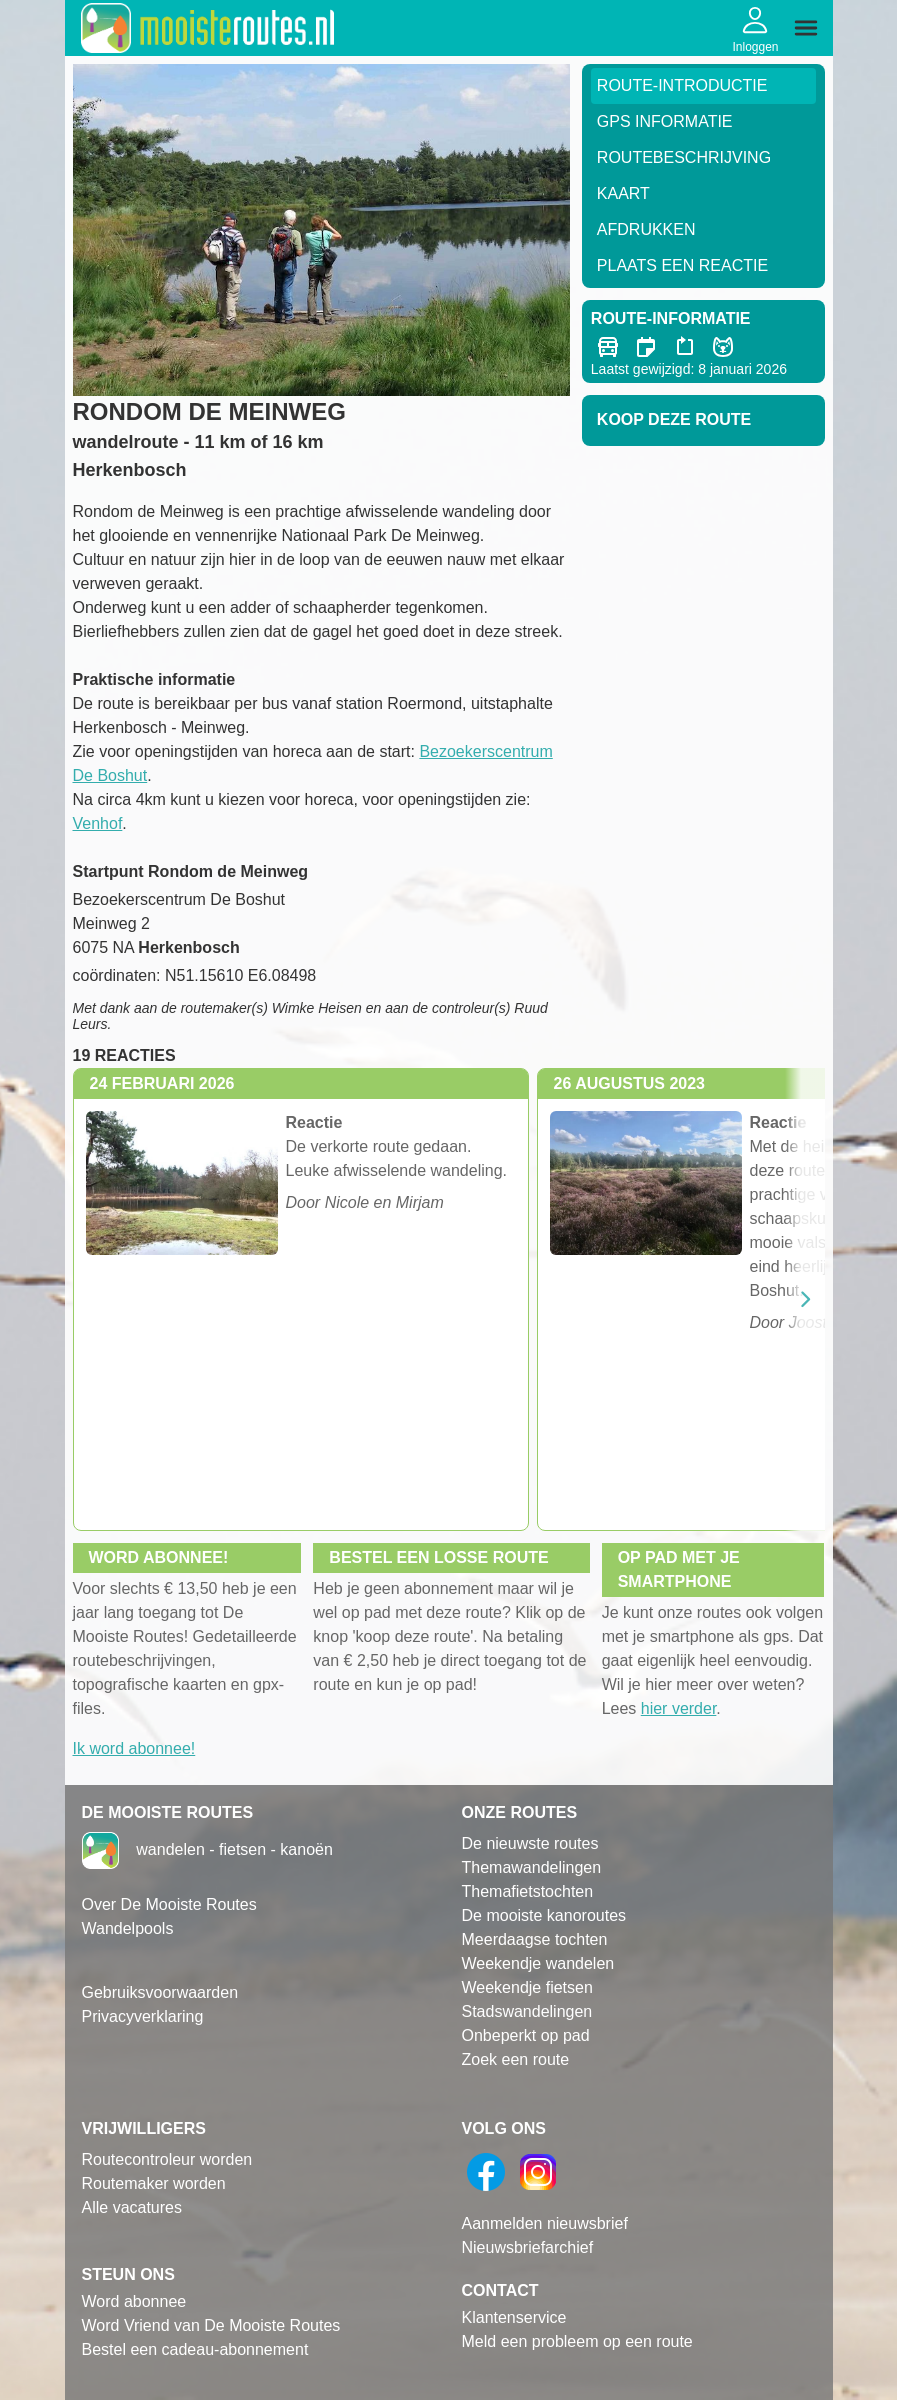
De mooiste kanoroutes (544, 1915)
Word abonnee (134, 2301)
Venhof (98, 823)
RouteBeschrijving (684, 157)
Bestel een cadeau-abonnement (195, 2349)
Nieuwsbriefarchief (528, 2247)
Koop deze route (674, 419)
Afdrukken (646, 229)
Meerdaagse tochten (535, 1939)
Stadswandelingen (527, 2011)
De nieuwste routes (530, 1843)
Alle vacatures (132, 2207)
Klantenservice (514, 2317)
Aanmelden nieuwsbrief (545, 2223)
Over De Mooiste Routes (169, 1904)
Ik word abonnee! (134, 1748)
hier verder (679, 1708)
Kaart (623, 193)
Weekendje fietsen (527, 1987)
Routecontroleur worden (167, 2159)
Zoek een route (516, 2059)
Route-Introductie (682, 85)
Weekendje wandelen (538, 1963)
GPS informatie (665, 121)
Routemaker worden (154, 2183)
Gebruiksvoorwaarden (160, 1992)
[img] (806, 28)
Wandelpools (128, 1928)
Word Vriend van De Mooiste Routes (211, 2325)
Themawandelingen (532, 1867)
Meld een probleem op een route (577, 2341)
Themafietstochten (528, 1891)
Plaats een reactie (682, 265)
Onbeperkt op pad (526, 2035)
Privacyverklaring (143, 2016)
